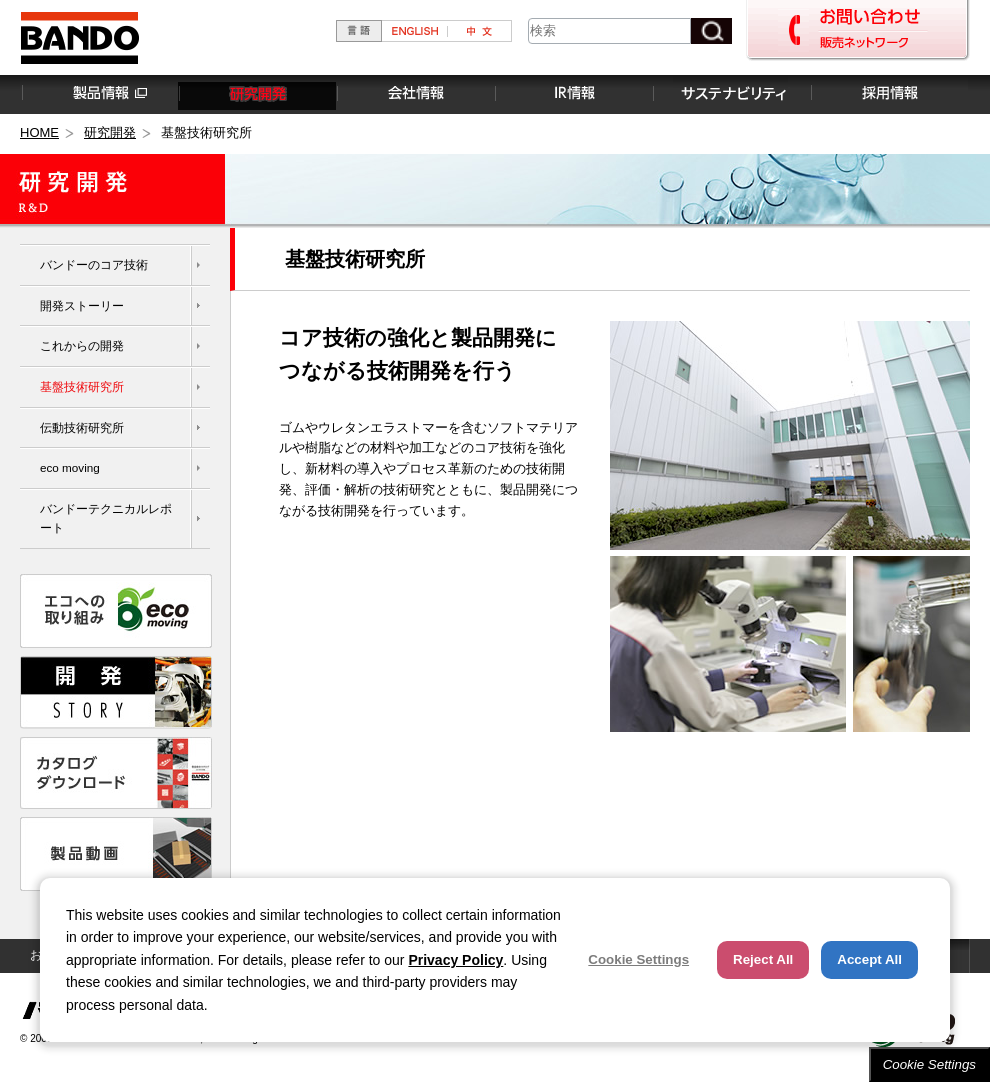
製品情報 (99, 94)
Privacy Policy (455, 960)
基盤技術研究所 (82, 386)
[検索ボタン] (711, 31)
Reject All (763, 959)
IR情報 (573, 94)
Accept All (869, 959)
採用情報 (889, 94)
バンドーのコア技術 (94, 264)
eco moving (70, 467)
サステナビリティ (731, 94)
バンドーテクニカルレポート (106, 518)
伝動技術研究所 (82, 427)
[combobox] (609, 31)
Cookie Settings (929, 1064)
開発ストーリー (82, 305)
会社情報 (415, 94)
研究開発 (257, 94)
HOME (39, 132)
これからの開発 (82, 345)
